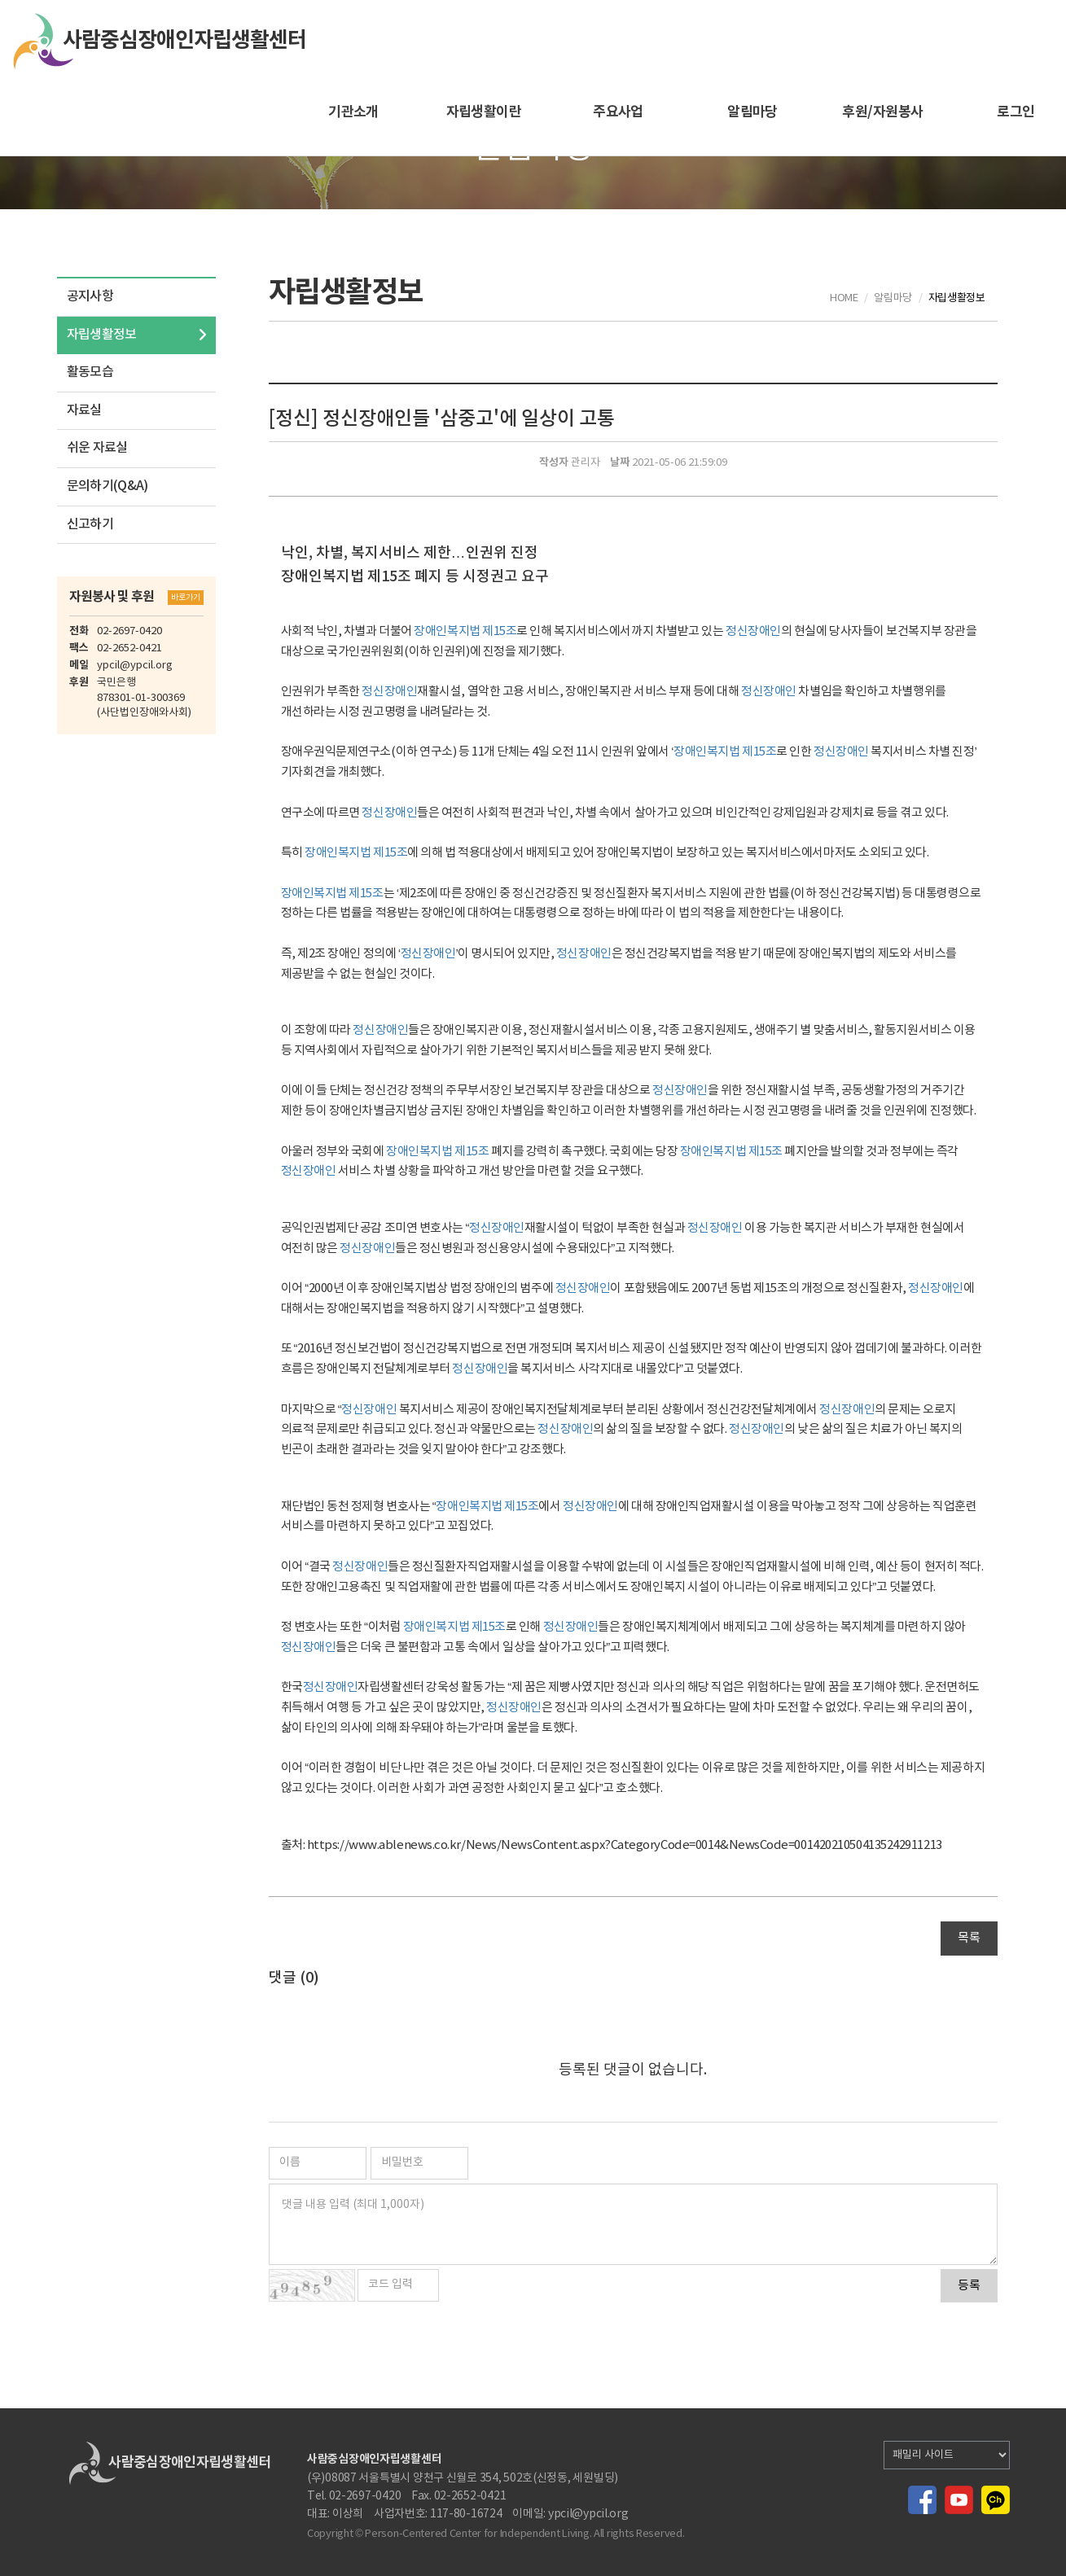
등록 (969, 2286)
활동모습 (90, 372)
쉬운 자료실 (97, 447)
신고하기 (90, 524)
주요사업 (618, 111)
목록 (969, 1938)
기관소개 (353, 111)
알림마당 (752, 111)
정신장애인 (753, 631)
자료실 (84, 410)
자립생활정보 (102, 334)
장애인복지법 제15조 (465, 631)
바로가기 (185, 597)
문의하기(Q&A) (107, 486)
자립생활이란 (484, 111)
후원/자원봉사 (882, 111)
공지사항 (90, 296)
